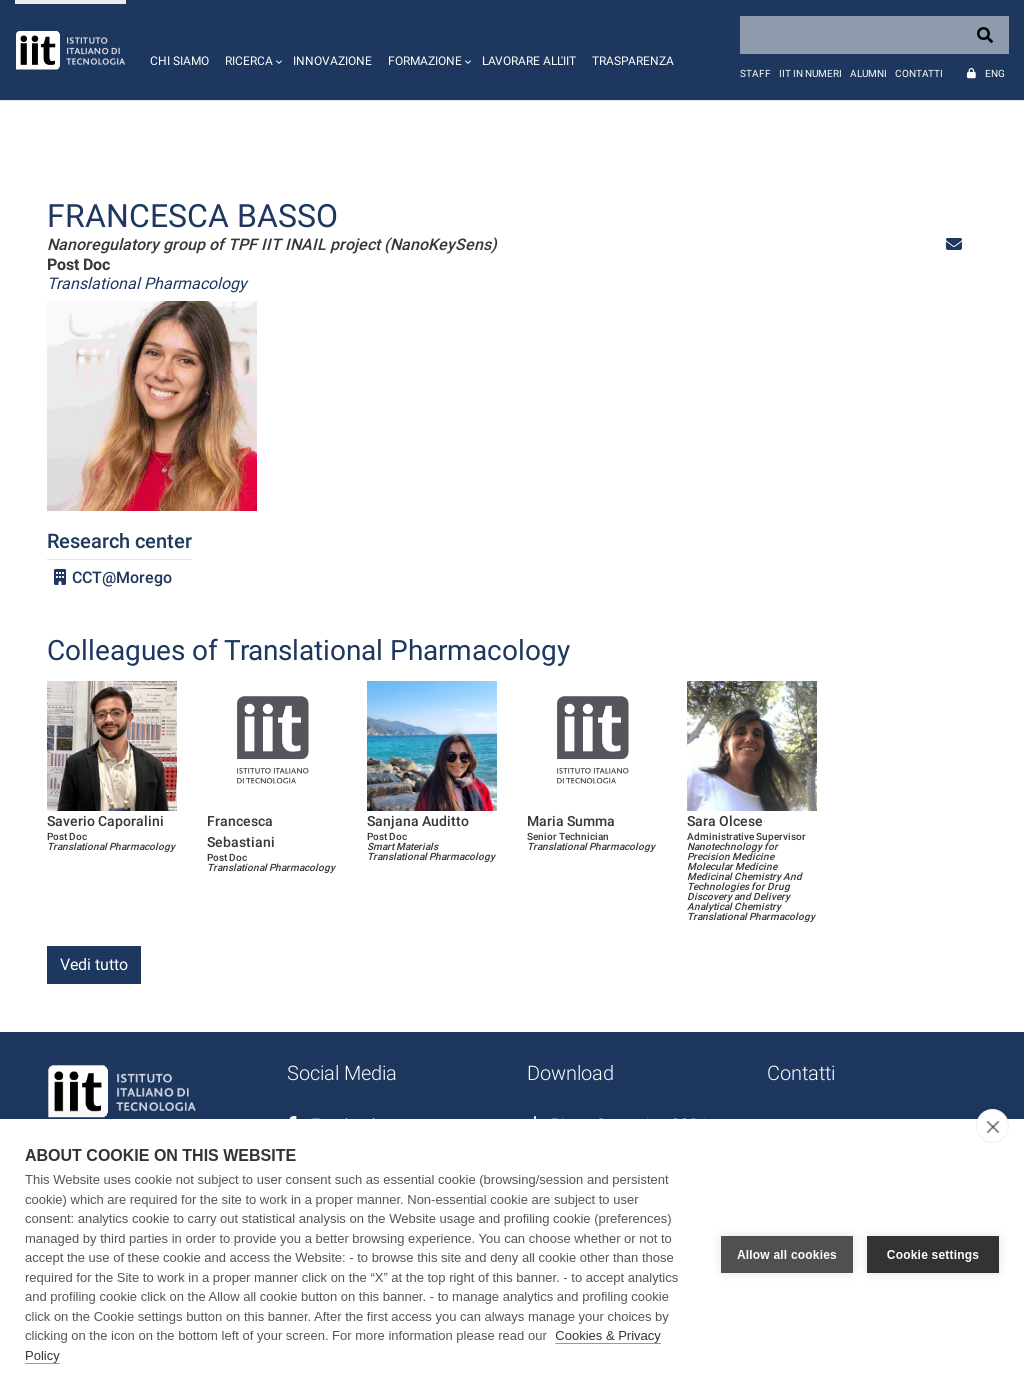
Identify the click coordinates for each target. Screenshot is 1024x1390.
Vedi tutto (94, 964)
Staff (755, 73)
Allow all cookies (787, 1255)
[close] (992, 1126)
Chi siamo (179, 61)
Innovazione (332, 61)
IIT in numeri (810, 73)
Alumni (868, 73)
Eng (995, 73)
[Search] (874, 35)
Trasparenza (633, 61)
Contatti (919, 73)
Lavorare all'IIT (529, 61)
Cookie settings (933, 1255)
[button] (251, 50)
